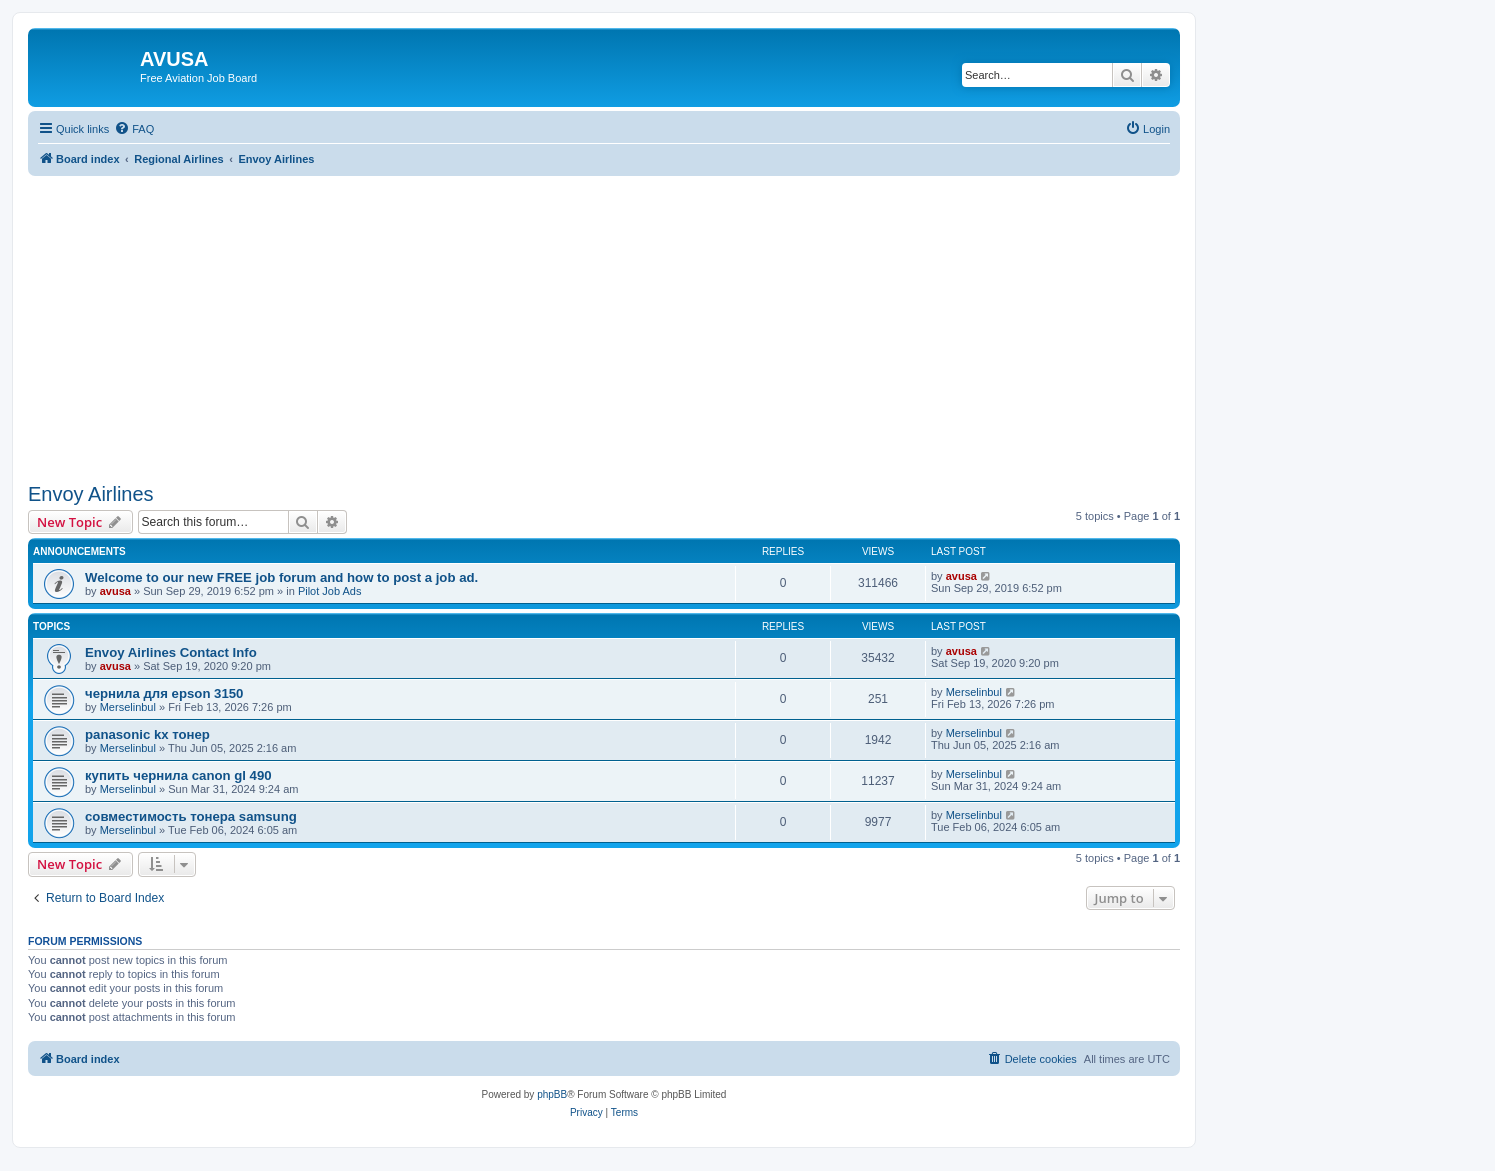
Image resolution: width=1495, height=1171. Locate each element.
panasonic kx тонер (147, 734)
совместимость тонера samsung (191, 816)
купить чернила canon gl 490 (178, 775)
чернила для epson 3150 (164, 693)
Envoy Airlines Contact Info (171, 652)
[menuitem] (134, 129)
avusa (115, 591)
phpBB (552, 1094)
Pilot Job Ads (330, 591)
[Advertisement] (604, 316)
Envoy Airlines (91, 494)
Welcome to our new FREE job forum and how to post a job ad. (281, 577)
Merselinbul (128, 707)
